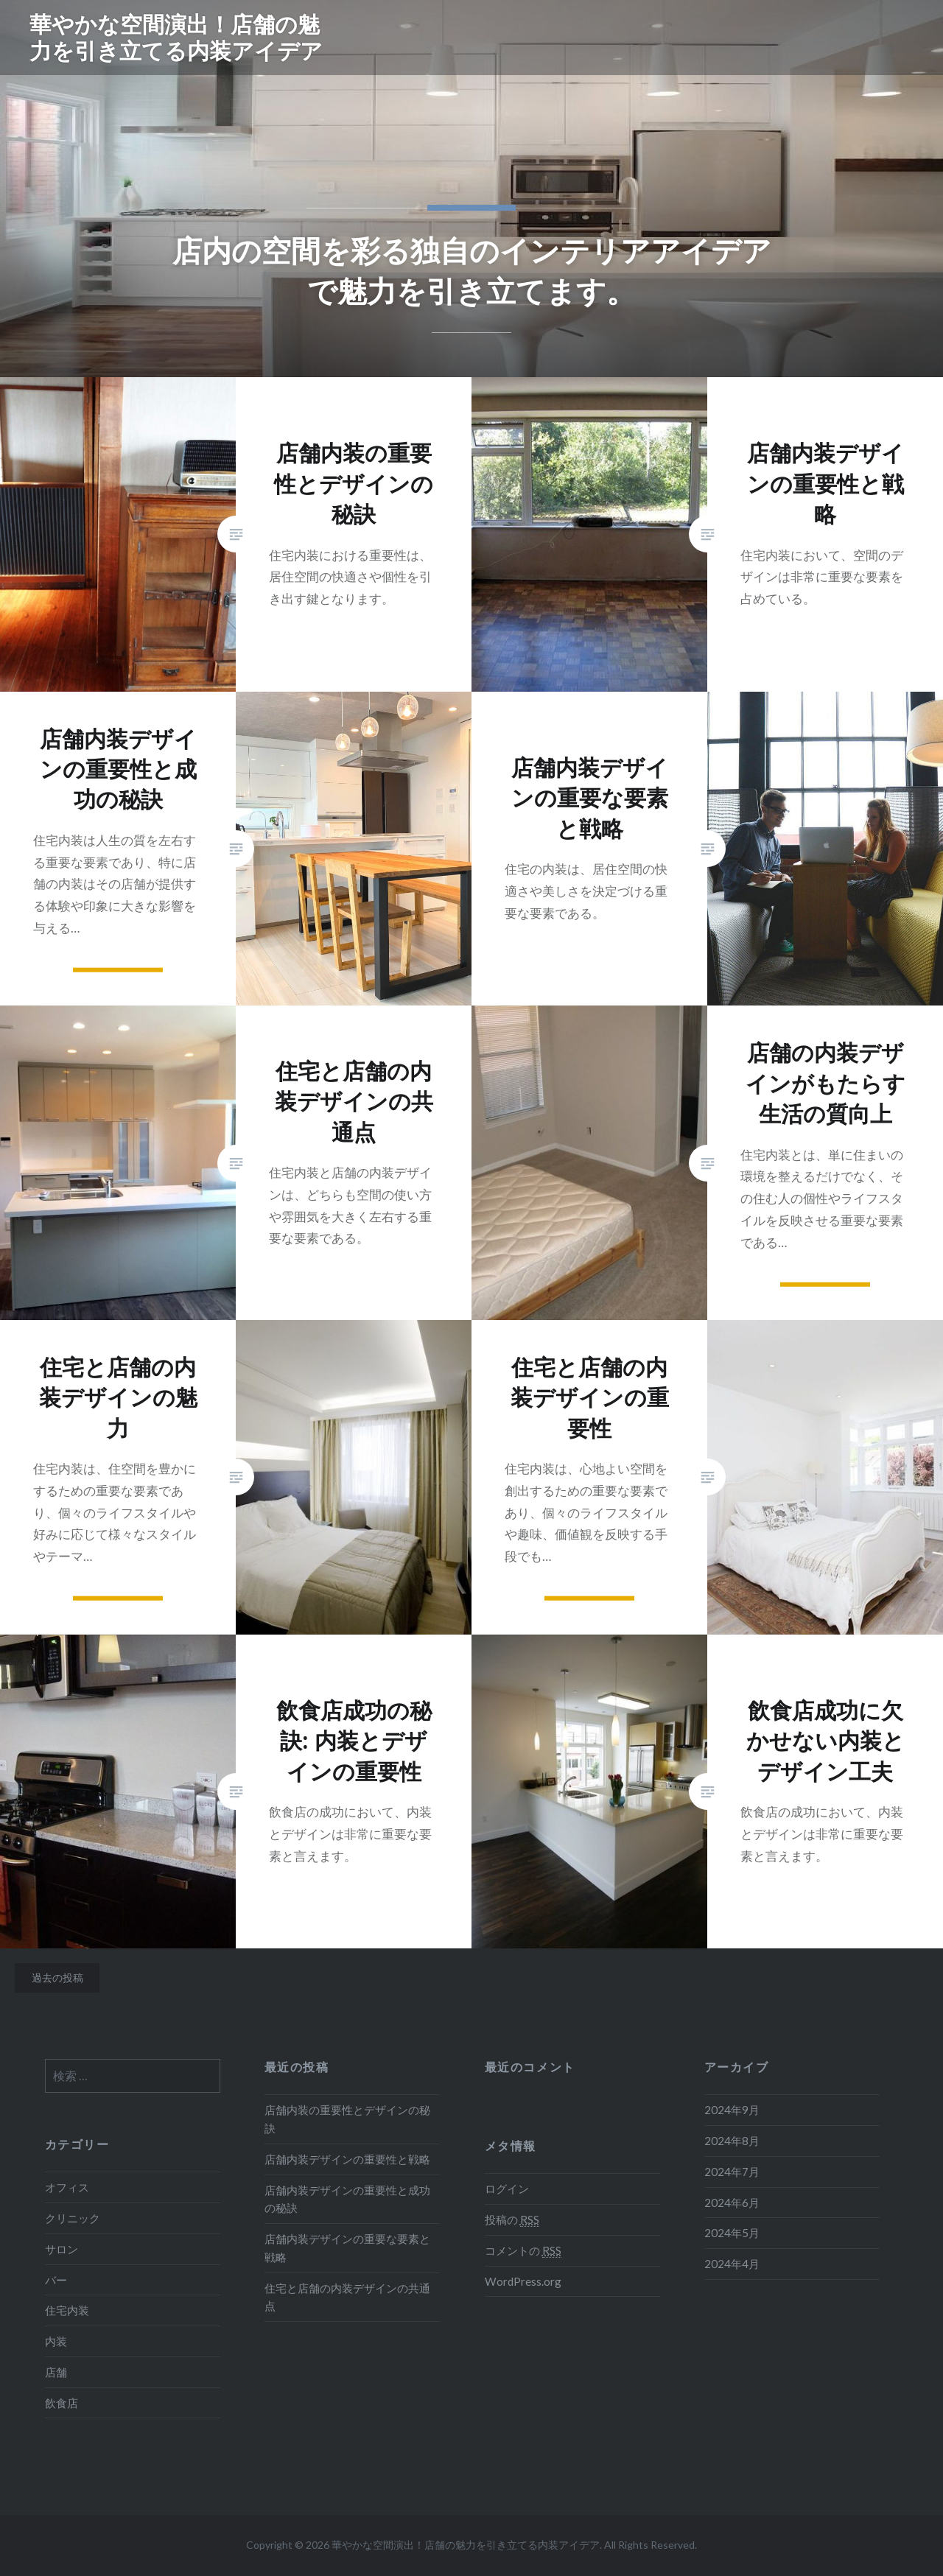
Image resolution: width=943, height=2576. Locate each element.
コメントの (523, 2251)
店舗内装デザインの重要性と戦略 (347, 2159)
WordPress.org (523, 2281)
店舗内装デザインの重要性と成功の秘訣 (347, 2199)
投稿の (512, 2220)
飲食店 (61, 2403)
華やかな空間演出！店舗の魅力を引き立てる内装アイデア (176, 37)
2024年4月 (732, 2263)
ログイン (507, 2188)
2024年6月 (732, 2202)
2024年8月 (732, 2140)
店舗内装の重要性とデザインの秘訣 (347, 2119)
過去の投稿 (57, 1977)
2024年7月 (732, 2171)
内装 (56, 2341)
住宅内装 (67, 2310)
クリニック (72, 2218)
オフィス (67, 2187)
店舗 (56, 2372)
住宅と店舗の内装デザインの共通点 (347, 2297)
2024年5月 (732, 2232)
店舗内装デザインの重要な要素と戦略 (347, 2248)
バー (56, 2280)
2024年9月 (732, 2109)
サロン (61, 2249)
